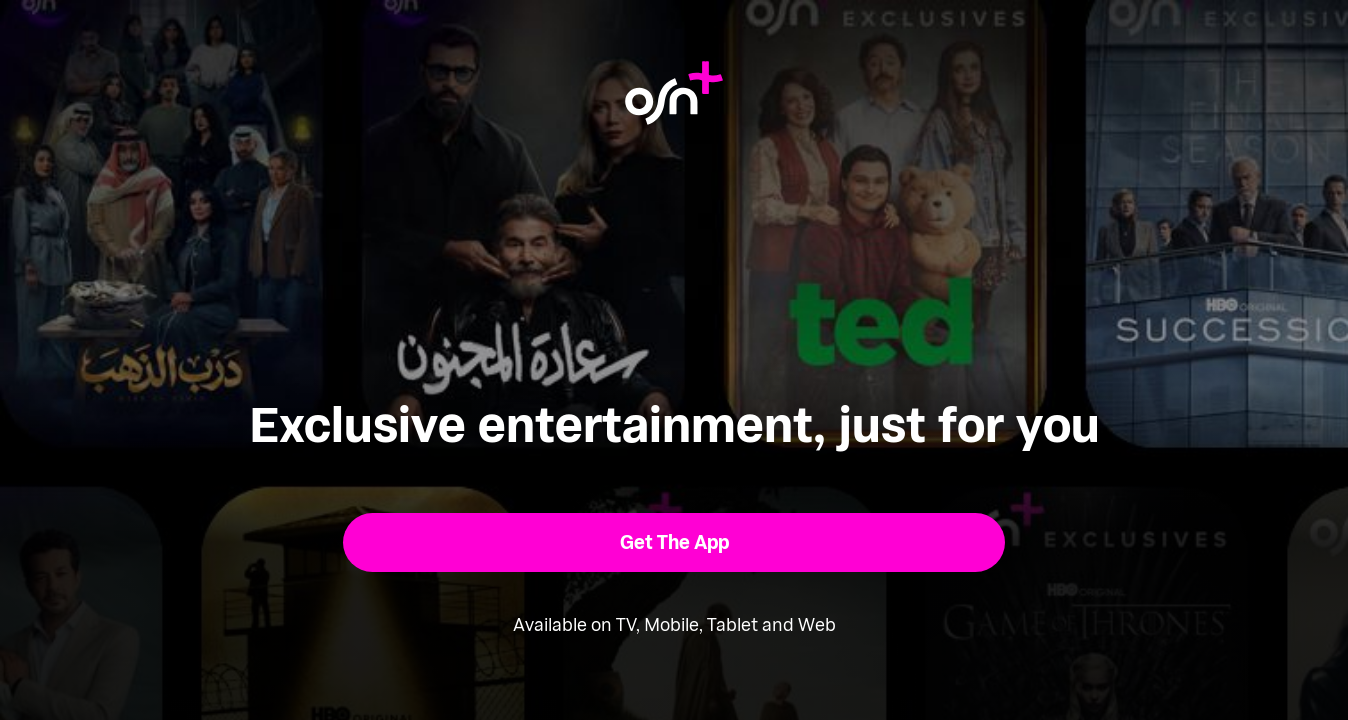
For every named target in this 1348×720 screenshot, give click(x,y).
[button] (674, 542)
